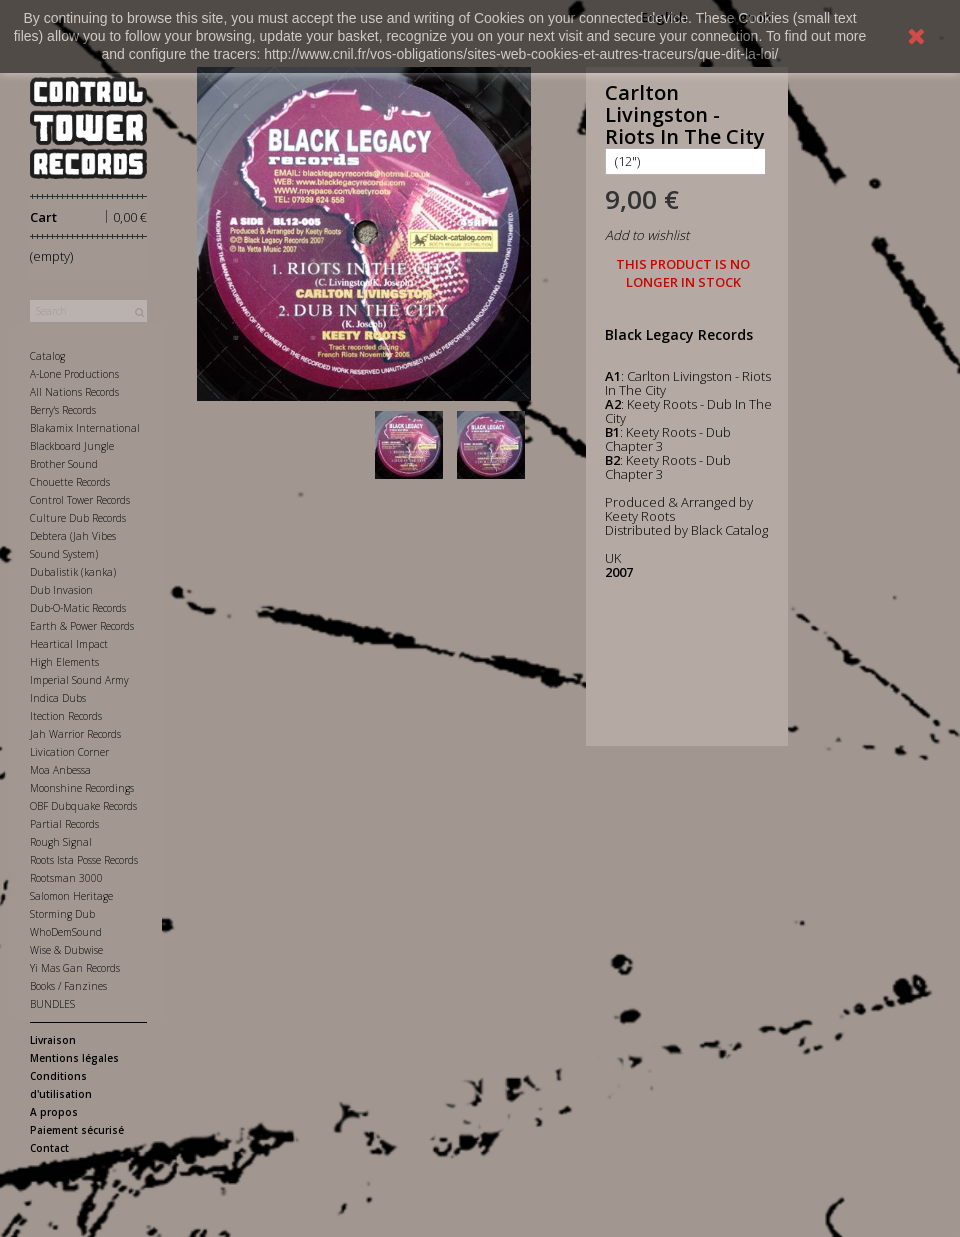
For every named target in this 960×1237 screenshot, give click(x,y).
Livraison (53, 1040)
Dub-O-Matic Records (78, 608)
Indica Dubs (58, 698)
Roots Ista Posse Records (84, 860)
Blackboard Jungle (72, 446)
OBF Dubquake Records (83, 806)
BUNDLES (52, 1004)
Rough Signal (61, 842)
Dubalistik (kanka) (73, 572)
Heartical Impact (69, 644)
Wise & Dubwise (66, 950)
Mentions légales (74, 1058)
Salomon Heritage (71, 896)
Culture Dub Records (78, 518)
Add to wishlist (647, 235)
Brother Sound (64, 464)
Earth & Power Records (82, 626)
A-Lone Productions (74, 374)
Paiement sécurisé (77, 1130)
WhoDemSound (66, 932)
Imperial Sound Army (79, 680)
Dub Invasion (61, 590)
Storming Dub (62, 914)
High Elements (64, 662)
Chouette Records (70, 482)
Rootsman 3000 (66, 878)
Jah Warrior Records (75, 734)
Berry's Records (63, 410)
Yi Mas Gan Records (75, 968)
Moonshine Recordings (82, 788)
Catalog (47, 356)
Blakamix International (85, 428)
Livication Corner (69, 752)
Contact (49, 1148)
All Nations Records (74, 392)
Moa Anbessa (60, 770)
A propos (54, 1112)
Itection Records (66, 716)
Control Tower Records (80, 500)
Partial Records (64, 824)
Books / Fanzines (68, 986)
